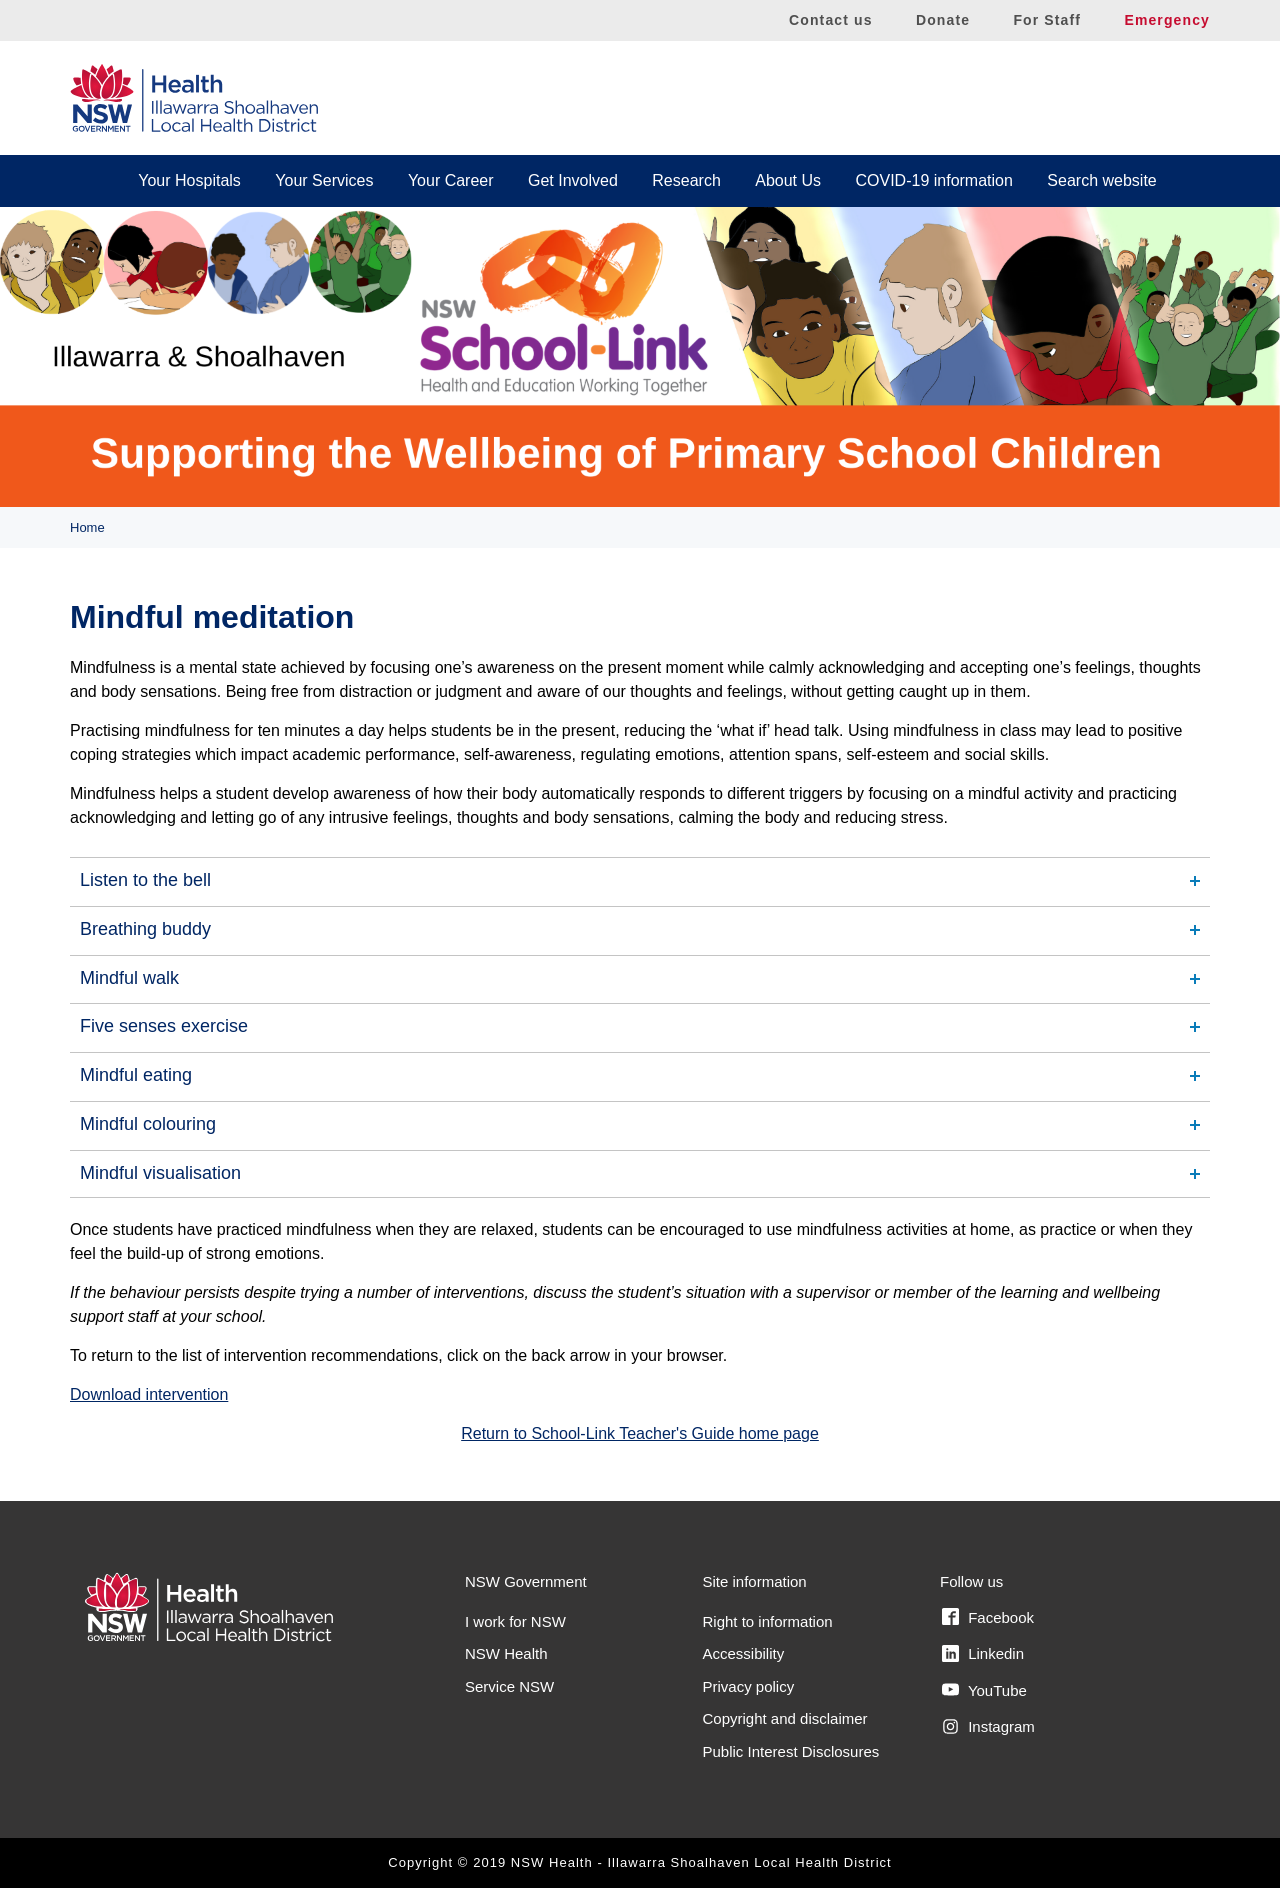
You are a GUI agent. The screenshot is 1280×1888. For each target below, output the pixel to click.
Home (87, 527)
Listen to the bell (145, 880)
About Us (788, 180)
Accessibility (744, 1653)
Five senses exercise (164, 1026)
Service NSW (509, 1686)
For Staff (1047, 20)
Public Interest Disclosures (791, 1751)
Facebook (988, 1617)
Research (686, 180)
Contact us (831, 20)
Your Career (451, 180)
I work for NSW (515, 1621)
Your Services (324, 180)
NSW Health (506, 1653)
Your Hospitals (189, 180)
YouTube (984, 1690)
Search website (1101, 180)
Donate (943, 20)
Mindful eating (136, 1075)
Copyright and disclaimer (785, 1718)
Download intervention (149, 1394)
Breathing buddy (145, 929)
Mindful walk (129, 978)
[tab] (640, 880)
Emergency (1167, 20)
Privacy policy (749, 1686)
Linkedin (983, 1654)
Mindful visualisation (160, 1173)
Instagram (988, 1727)
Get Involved (573, 180)
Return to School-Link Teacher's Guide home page (640, 1433)
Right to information (768, 1621)
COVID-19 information (934, 180)
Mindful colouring (148, 1124)
